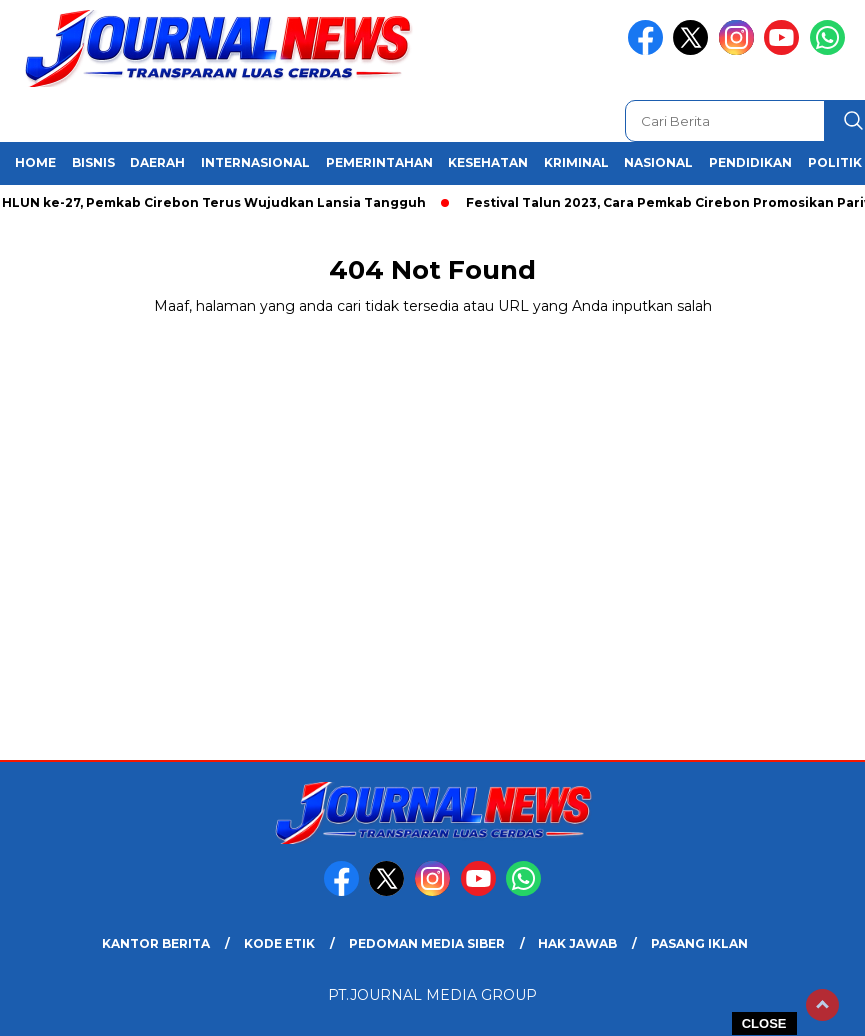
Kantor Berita (156, 943)
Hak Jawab (577, 943)
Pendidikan (750, 162)
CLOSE (764, 1023)
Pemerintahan (379, 162)
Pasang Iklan (699, 943)
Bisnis (93, 162)
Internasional (255, 162)
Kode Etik (279, 943)
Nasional (658, 162)
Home (35, 162)
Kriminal (576, 162)
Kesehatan (488, 162)
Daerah (157, 162)
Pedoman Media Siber (427, 943)
